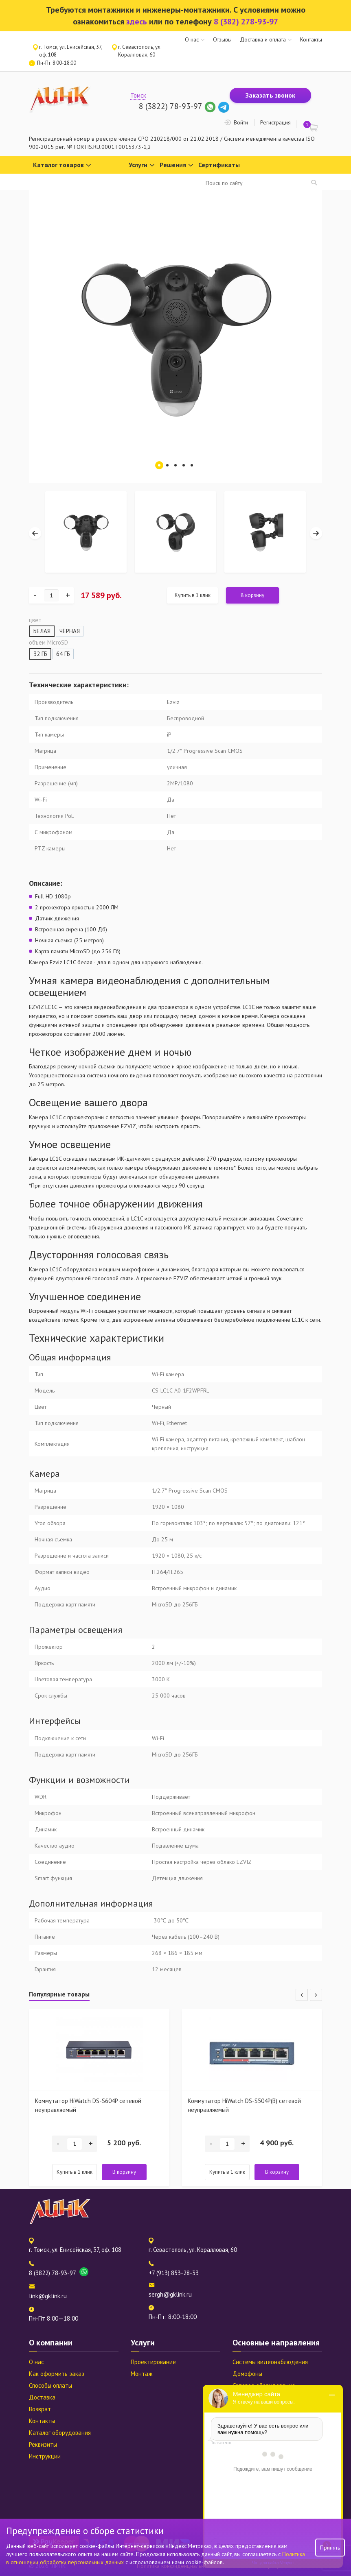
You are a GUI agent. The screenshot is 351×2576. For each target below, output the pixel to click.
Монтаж (141, 2374)
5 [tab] (192, 465)
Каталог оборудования (60, 2433)
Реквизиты (43, 2444)
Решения (176, 165)
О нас (192, 39)
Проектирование (153, 2362)
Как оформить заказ (56, 2374)
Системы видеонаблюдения (270, 2362)
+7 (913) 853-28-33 (174, 2273)
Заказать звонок (270, 95)
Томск (138, 95)
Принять (330, 2547)
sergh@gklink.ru (170, 2294)
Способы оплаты (50, 2385)
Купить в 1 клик (193, 595)
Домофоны (247, 2374)
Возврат (40, 2409)
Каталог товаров (62, 165)
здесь (136, 21)
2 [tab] (167, 465)
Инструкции (45, 2456)
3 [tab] (175, 465)
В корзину (252, 595)
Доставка (42, 2397)
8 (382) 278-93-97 (246, 21)
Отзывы (222, 39)
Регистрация (275, 122)
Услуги (142, 165)
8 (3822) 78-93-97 (170, 106)
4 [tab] (184, 465)
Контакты (311, 39)
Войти (241, 122)
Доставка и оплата (263, 39)
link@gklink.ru (48, 2296)
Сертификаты (219, 165)
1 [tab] (159, 465)
